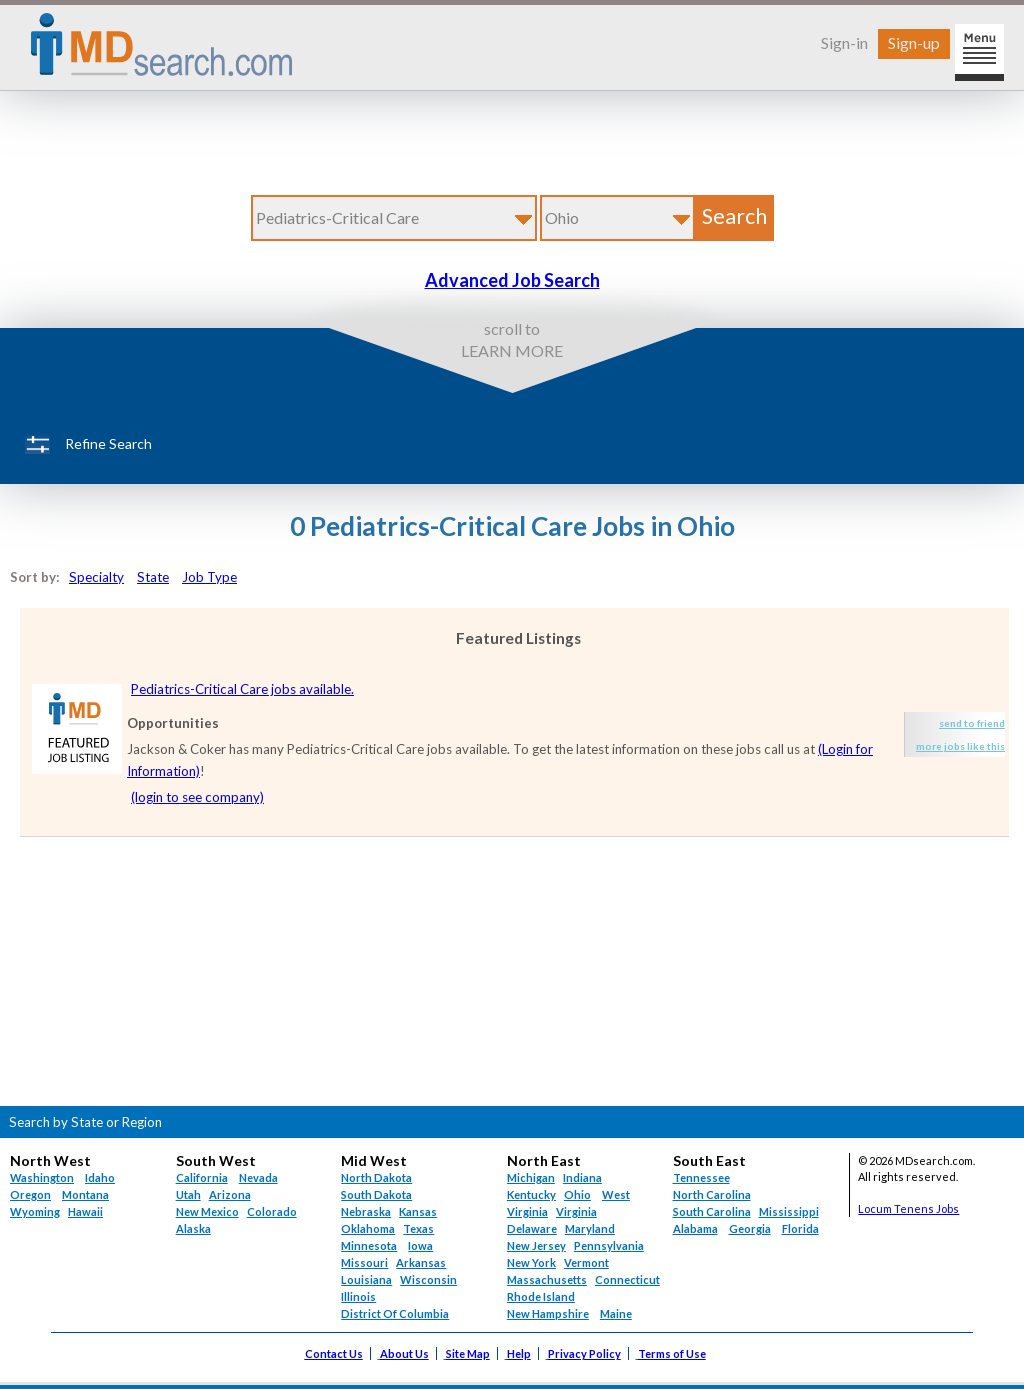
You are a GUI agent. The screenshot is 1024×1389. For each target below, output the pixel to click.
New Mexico (207, 1211)
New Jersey (536, 1245)
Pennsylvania (609, 1245)
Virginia (576, 1211)
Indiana (582, 1177)
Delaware (532, 1228)
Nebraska (366, 1211)
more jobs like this (960, 746)
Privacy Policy (584, 1353)
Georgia (750, 1228)
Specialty (96, 577)
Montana (85, 1194)
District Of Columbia (395, 1313)
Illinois (358, 1296)
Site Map (468, 1353)
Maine (616, 1313)
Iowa (420, 1245)
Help (519, 1353)
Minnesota (369, 1245)
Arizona (230, 1194)
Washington (42, 1177)
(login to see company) (197, 797)
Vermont (586, 1262)
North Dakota (376, 1177)
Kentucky (531, 1194)
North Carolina (712, 1194)
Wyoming (35, 1211)
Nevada (258, 1177)
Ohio (577, 1194)
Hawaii (85, 1211)
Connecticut (627, 1279)
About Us (404, 1353)
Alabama (695, 1228)
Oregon (30, 1194)
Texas (418, 1228)
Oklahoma (368, 1228)
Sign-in (844, 42)
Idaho (100, 1177)
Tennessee (701, 1177)
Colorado (272, 1211)
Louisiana (366, 1279)
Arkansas (421, 1262)
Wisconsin (428, 1279)
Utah (188, 1194)
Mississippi (789, 1211)
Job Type (209, 577)
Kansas (418, 1211)
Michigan (531, 1177)
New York (531, 1262)
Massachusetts (547, 1279)
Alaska (193, 1228)
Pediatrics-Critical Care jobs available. (242, 689)
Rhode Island (541, 1296)
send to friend (972, 723)
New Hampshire (548, 1313)
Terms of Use (672, 1353)
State (153, 577)
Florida (800, 1228)
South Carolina (712, 1211)
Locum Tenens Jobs (908, 1208)
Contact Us (334, 1353)
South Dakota (376, 1194)
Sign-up (914, 42)
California (202, 1177)
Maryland (590, 1228)
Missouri (364, 1262)
